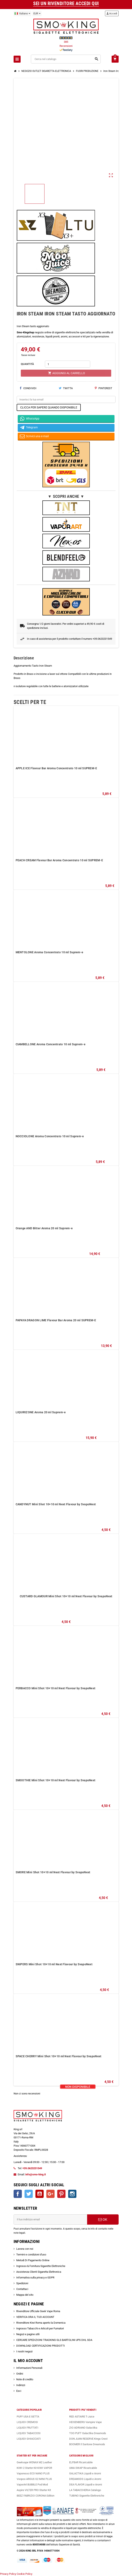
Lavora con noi (24, 2248)
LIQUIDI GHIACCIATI (29, 2438)
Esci (18, 2390)
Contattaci (22, 2289)
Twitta (66, 388)
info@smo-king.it (35, 2174)
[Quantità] (67, 364)
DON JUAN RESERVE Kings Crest (88, 2438)
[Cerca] (65, 59)
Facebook (18, 2194)
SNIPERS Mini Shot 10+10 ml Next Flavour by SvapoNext (54, 1964)
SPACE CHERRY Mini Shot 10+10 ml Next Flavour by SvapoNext (59, 2056)
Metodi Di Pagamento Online (32, 2260)
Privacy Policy (8, 2573)
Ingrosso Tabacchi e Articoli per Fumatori (40, 2328)
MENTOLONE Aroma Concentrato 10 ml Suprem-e (49, 952)
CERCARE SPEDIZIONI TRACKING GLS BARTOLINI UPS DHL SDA (54, 2339)
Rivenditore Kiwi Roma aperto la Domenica (40, 2322)
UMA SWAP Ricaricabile (83, 2467)
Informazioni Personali (29, 2367)
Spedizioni (22, 2283)
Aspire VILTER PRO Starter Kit (34, 2490)
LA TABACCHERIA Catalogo (85, 2490)
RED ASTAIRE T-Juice (81, 2416)
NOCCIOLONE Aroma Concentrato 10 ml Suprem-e (50, 1136)
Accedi (111, 13)
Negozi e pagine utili (28, 2334)
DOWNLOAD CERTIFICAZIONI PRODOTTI (40, 2345)
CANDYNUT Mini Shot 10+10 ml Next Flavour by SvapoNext (56, 1504)
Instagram (72, 2194)
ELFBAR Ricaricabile (81, 2462)
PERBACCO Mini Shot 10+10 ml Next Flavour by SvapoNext (56, 1688)
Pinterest (103, 388)
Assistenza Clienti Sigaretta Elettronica (38, 2271)
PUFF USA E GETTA (28, 2416)
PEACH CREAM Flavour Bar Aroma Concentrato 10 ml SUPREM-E (59, 860)
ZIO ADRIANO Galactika (83, 2427)
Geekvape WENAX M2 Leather (34, 2462)
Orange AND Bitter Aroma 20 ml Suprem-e (44, 1228)
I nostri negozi (24, 2351)
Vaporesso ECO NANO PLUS (33, 2473)
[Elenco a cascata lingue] (22, 13)
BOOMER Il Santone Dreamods (87, 2444)
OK (102, 2219)
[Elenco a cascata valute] (37, 13)
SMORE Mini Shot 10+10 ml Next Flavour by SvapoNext (53, 1872)
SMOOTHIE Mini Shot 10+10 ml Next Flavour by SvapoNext (56, 1780)
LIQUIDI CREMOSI (27, 2422)
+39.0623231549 (32, 2168)
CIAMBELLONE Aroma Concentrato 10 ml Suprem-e (50, 1044)
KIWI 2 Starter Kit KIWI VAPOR (34, 2467)
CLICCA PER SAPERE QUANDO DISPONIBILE (48, 407)
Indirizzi (20, 2385)
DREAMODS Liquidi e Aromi (85, 2479)
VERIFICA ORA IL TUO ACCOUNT (35, 2316)
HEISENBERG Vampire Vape (85, 2422)
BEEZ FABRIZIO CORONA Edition (35, 2495)
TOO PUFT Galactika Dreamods (87, 2433)
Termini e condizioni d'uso (31, 2254)
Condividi (28, 388)
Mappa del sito (24, 2294)
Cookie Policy (24, 2573)
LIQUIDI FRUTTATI (27, 2427)
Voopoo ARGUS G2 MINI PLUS (34, 2479)
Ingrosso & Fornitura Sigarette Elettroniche (40, 2266)
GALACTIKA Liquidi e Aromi (85, 2473)
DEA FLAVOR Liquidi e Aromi (85, 2484)
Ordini (19, 2373)
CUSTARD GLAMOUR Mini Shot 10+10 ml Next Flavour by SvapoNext (66, 1596)
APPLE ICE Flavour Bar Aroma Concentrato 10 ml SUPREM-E (56, 768)
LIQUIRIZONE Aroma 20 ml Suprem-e (41, 1412)
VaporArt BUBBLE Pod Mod (32, 2484)
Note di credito (24, 2379)
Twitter (29, 2194)
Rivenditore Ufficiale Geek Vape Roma (38, 2311)
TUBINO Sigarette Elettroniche (86, 2495)
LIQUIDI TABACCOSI (29, 2433)
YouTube (39, 2194)
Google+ (50, 2194)
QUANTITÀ (27, 364)
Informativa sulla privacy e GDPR (35, 2277)
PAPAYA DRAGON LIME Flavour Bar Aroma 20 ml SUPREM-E (56, 1320)
